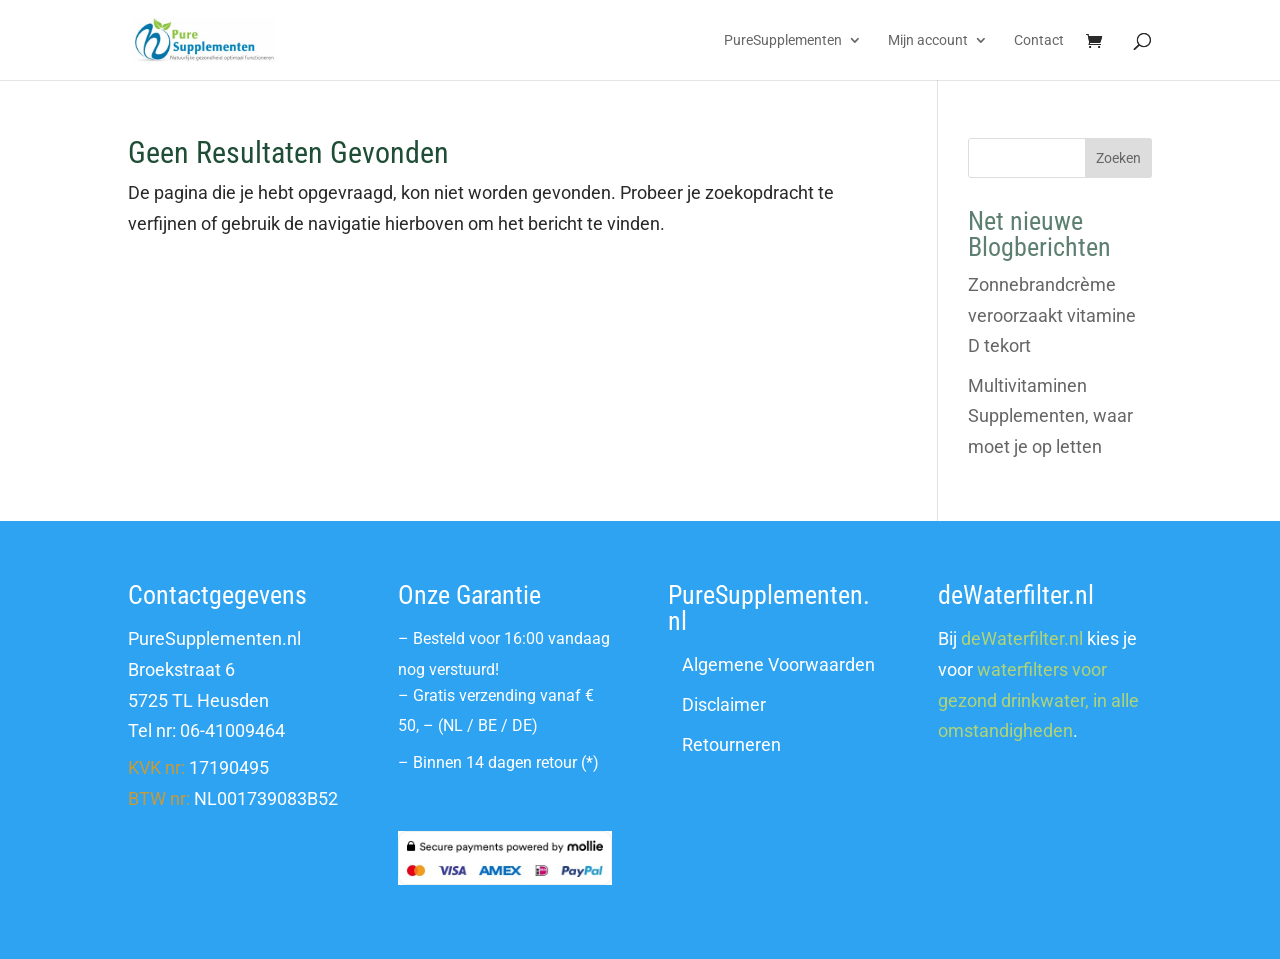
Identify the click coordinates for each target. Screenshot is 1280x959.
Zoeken (1118, 158)
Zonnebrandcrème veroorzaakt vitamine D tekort (1052, 315)
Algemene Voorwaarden (778, 664)
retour (556, 762)
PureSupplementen (783, 40)
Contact (1039, 40)
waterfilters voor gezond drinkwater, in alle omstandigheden (1038, 700)
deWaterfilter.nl (1022, 638)
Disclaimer (724, 704)
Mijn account (928, 40)
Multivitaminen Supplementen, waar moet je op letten (1050, 416)
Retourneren (731, 744)
